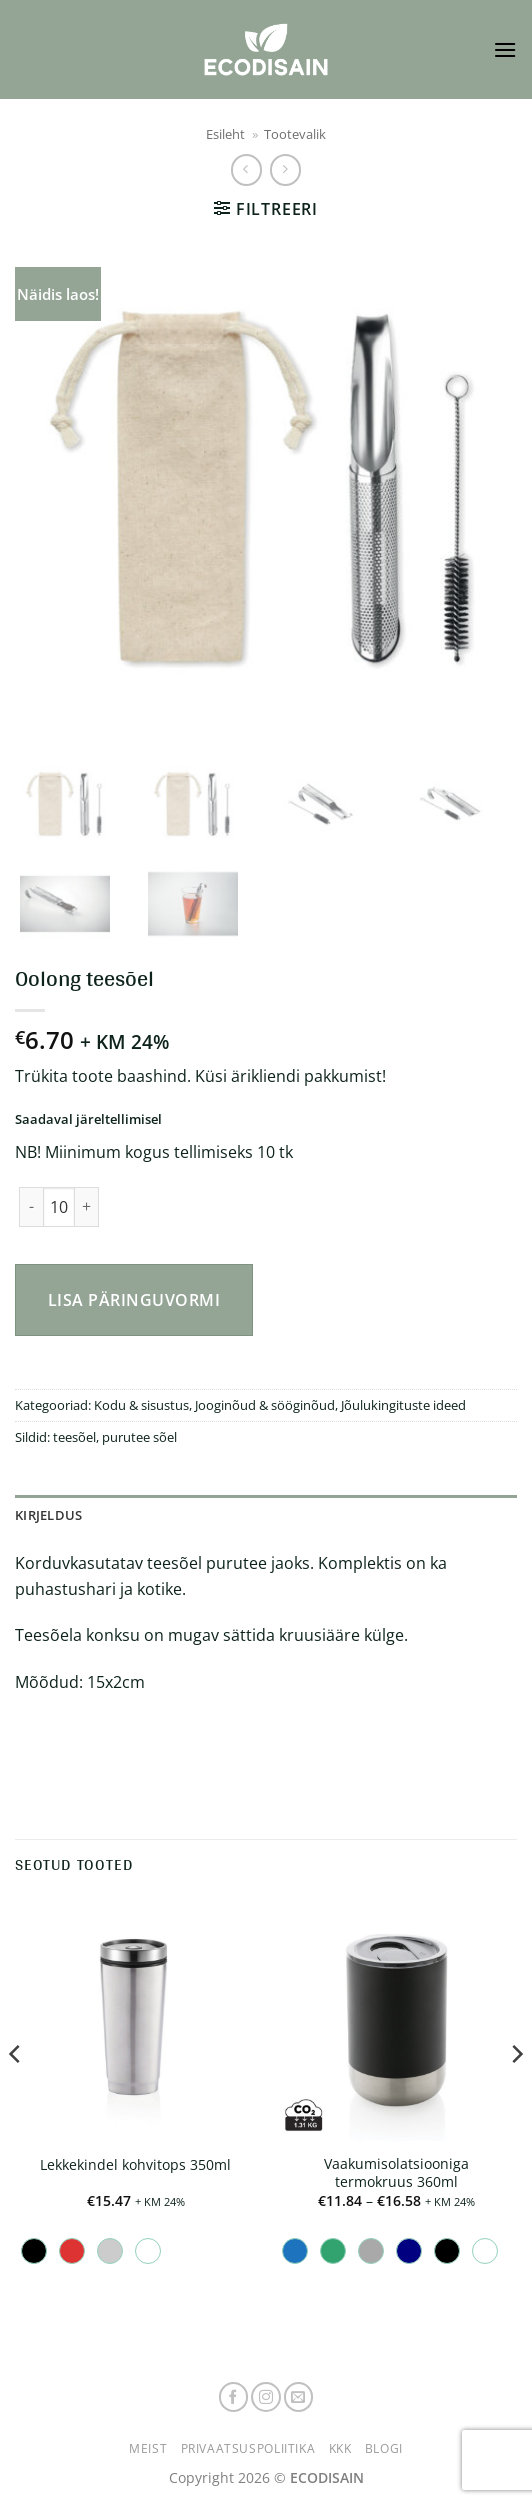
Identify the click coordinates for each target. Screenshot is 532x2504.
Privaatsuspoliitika (248, 2448)
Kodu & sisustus (141, 1405)
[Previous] (16, 2094)
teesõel (74, 1437)
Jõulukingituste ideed (403, 1405)
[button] (505, 49)
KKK (340, 2448)
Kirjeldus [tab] (48, 1515)
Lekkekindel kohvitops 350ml (135, 2165)
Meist (148, 2448)
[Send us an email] (299, 2397)
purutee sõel (139, 1437)
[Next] (516, 2094)
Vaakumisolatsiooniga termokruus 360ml (396, 2172)
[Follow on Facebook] (234, 2397)
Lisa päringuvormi (134, 1300)
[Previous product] (285, 169)
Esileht (225, 134)
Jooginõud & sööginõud (265, 1405)
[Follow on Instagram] (266, 2397)
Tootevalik (295, 134)
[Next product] (246, 169)
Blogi (384, 2448)
